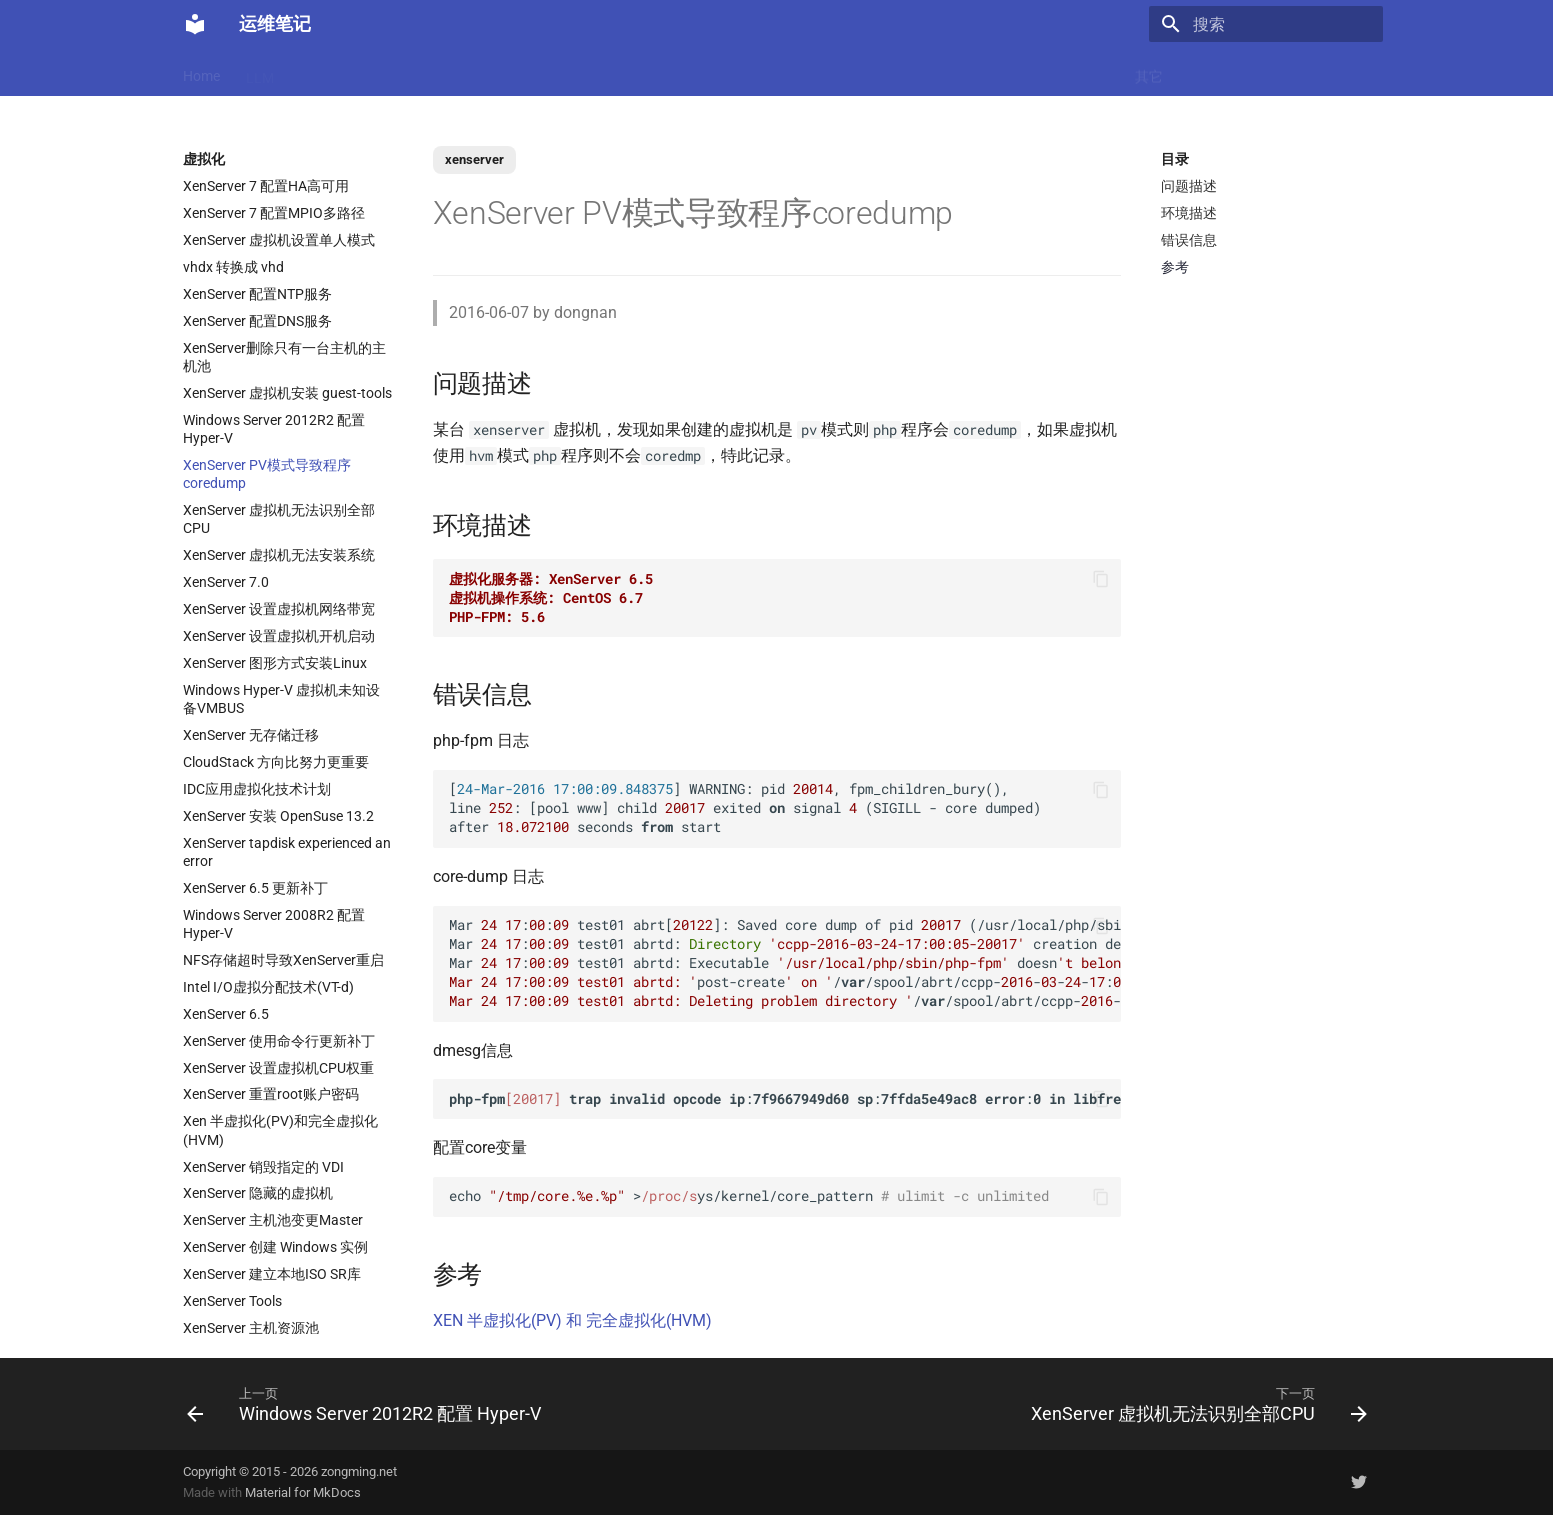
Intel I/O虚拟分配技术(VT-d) (268, 987)
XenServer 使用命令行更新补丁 (279, 1041)
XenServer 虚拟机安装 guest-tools (287, 393)
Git (963, 72)
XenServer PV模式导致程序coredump (267, 474)
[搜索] (1266, 24)
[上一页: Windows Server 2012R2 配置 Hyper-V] (368, 1404)
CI (867, 72)
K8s (441, 72)
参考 (1175, 267)
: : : (785, 1099)
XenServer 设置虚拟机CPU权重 (278, 1068)
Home (201, 72)
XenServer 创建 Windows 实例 (275, 1247)
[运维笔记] (195, 24)
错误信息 (1189, 240)
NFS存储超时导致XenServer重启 (283, 960)
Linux (386, 72)
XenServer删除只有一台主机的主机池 (284, 357)
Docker (321, 72)
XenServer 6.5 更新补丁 (255, 888)
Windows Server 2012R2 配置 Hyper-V (274, 429)
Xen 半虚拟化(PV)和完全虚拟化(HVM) (280, 1130)
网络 (821, 72)
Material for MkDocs (303, 1492)
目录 (1175, 159)
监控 (914, 72)
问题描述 (1189, 186)
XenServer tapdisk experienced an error (287, 852)
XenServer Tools (232, 1301)
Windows (1080, 72)
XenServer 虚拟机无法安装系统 (279, 555)
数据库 (688, 72)
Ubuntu (758, 72)
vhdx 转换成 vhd (233, 267)
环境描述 (1189, 213)
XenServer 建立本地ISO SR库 (272, 1274)
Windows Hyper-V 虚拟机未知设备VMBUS (281, 699)
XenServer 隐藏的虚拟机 (258, 1193)
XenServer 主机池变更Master (273, 1220)
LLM (260, 72)
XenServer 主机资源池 (251, 1328)
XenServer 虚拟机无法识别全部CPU (279, 519)
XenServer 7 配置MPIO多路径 (274, 213)
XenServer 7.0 (226, 582)
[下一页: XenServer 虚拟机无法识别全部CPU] (1194, 1404)
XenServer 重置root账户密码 (271, 1094)
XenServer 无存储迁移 (251, 735)
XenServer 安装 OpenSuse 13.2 (278, 816)
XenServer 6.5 (226, 1014)
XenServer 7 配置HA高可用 (266, 186)
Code (495, 72)
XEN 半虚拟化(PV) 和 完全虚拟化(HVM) (572, 1320)
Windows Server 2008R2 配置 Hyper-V (274, 924)
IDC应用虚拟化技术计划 (257, 789)
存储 (1012, 72)
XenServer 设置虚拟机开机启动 (279, 636)
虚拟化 (558, 72)
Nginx (623, 72)
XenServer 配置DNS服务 (257, 321)
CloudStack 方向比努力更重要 (276, 762)
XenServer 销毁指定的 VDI (263, 1167)
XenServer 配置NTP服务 (257, 294)
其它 (1149, 72)
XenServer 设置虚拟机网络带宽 (279, 609)
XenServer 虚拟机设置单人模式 (279, 240)
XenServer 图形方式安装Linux (275, 663)
